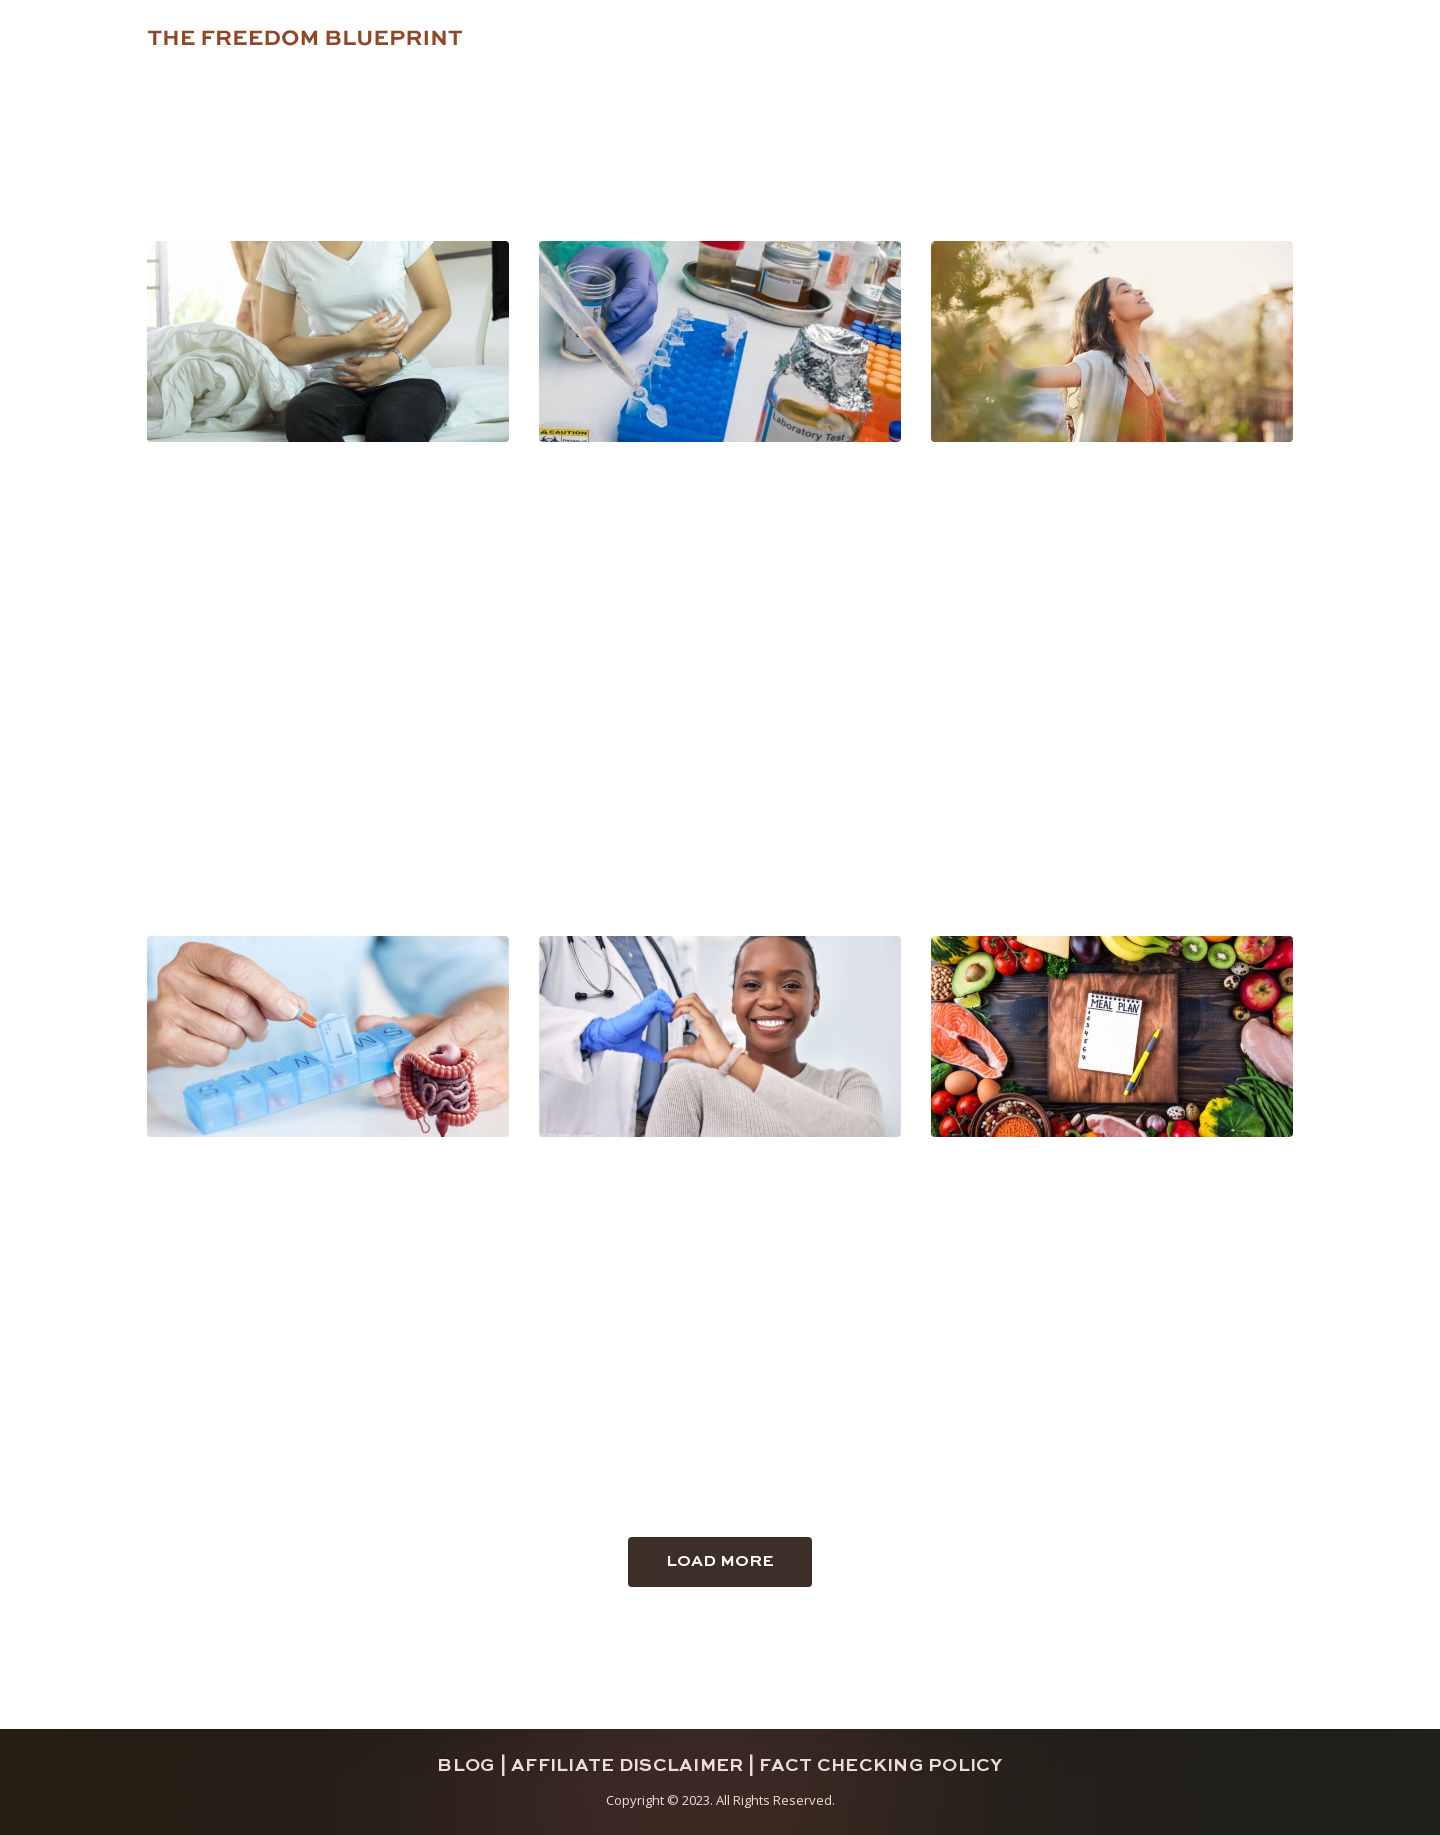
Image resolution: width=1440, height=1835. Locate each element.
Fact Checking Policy (880, 1766)
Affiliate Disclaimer (627, 1766)
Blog (466, 1766)
